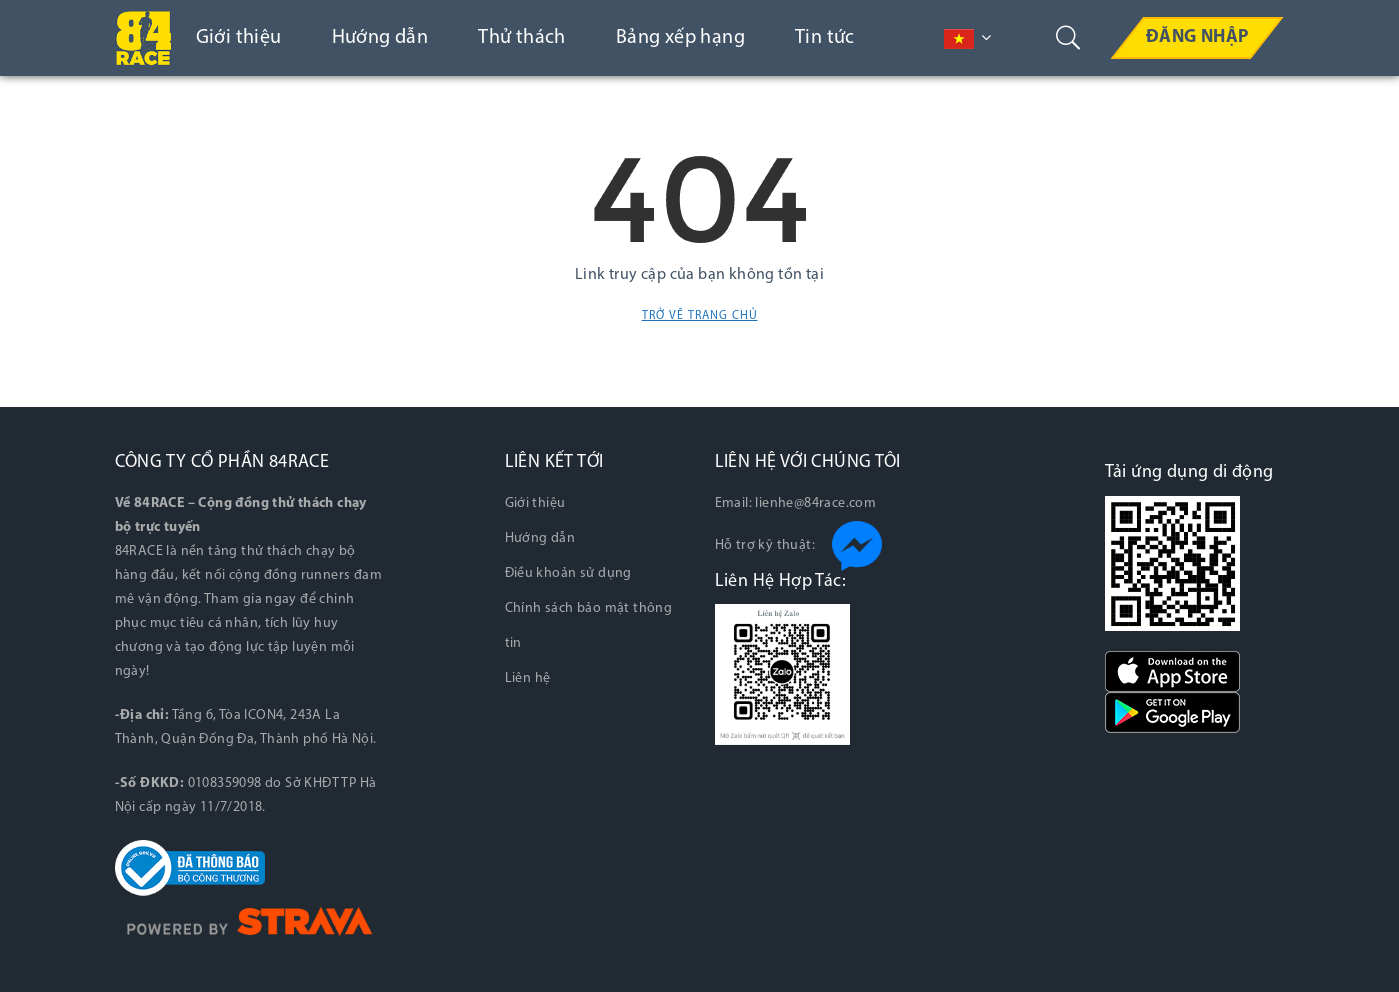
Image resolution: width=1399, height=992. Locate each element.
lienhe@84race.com (815, 503)
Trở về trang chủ (700, 316)
